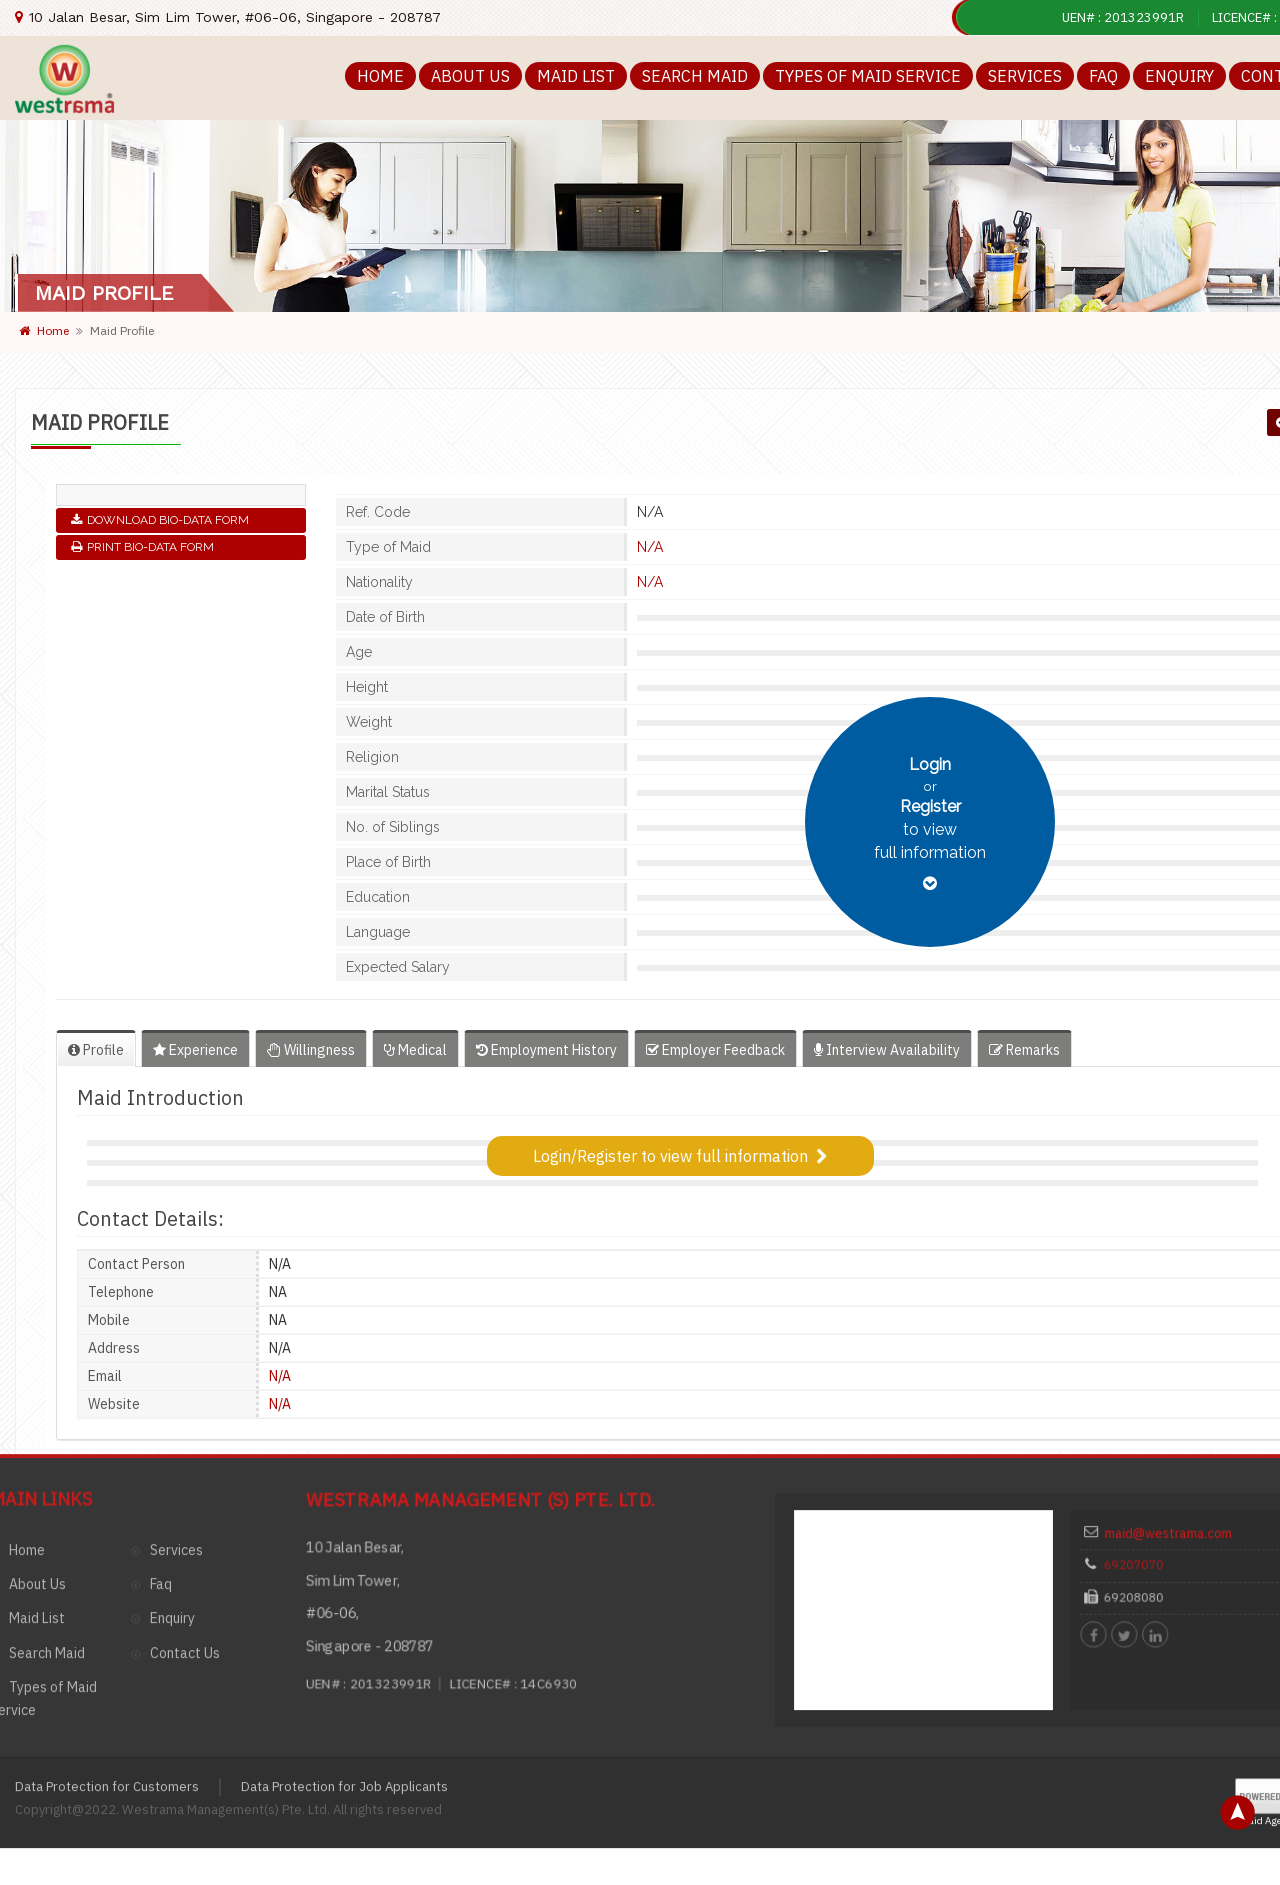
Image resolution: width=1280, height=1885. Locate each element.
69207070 (1155, 1410)
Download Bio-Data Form (160, 520)
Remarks (1024, 1050)
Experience (195, 1050)
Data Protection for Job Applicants (344, 1618)
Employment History (546, 1050)
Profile (96, 1050)
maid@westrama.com (1178, 1389)
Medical (415, 1050)
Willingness (311, 1050)
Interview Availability (887, 1050)
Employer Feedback (715, 1050)
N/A (650, 547)
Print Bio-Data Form (142, 547)
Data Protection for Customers (107, 1618)
